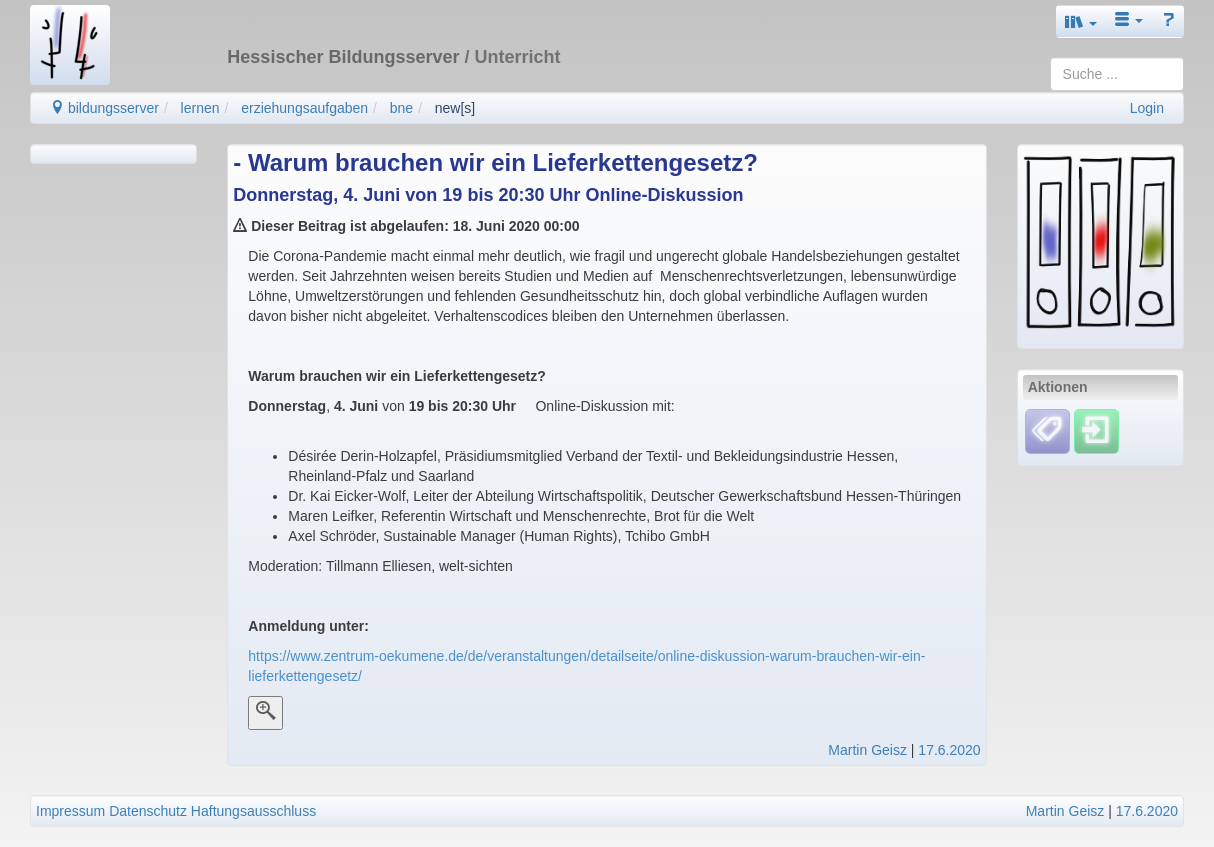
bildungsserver (104, 108)
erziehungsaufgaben (304, 108)
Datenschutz (148, 811)
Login (1147, 108)
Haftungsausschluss (253, 811)
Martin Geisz (867, 750)
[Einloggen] (1096, 431)
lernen (200, 108)
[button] (1081, 21)
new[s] (455, 108)
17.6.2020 (949, 750)
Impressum (70, 811)
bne (401, 108)
